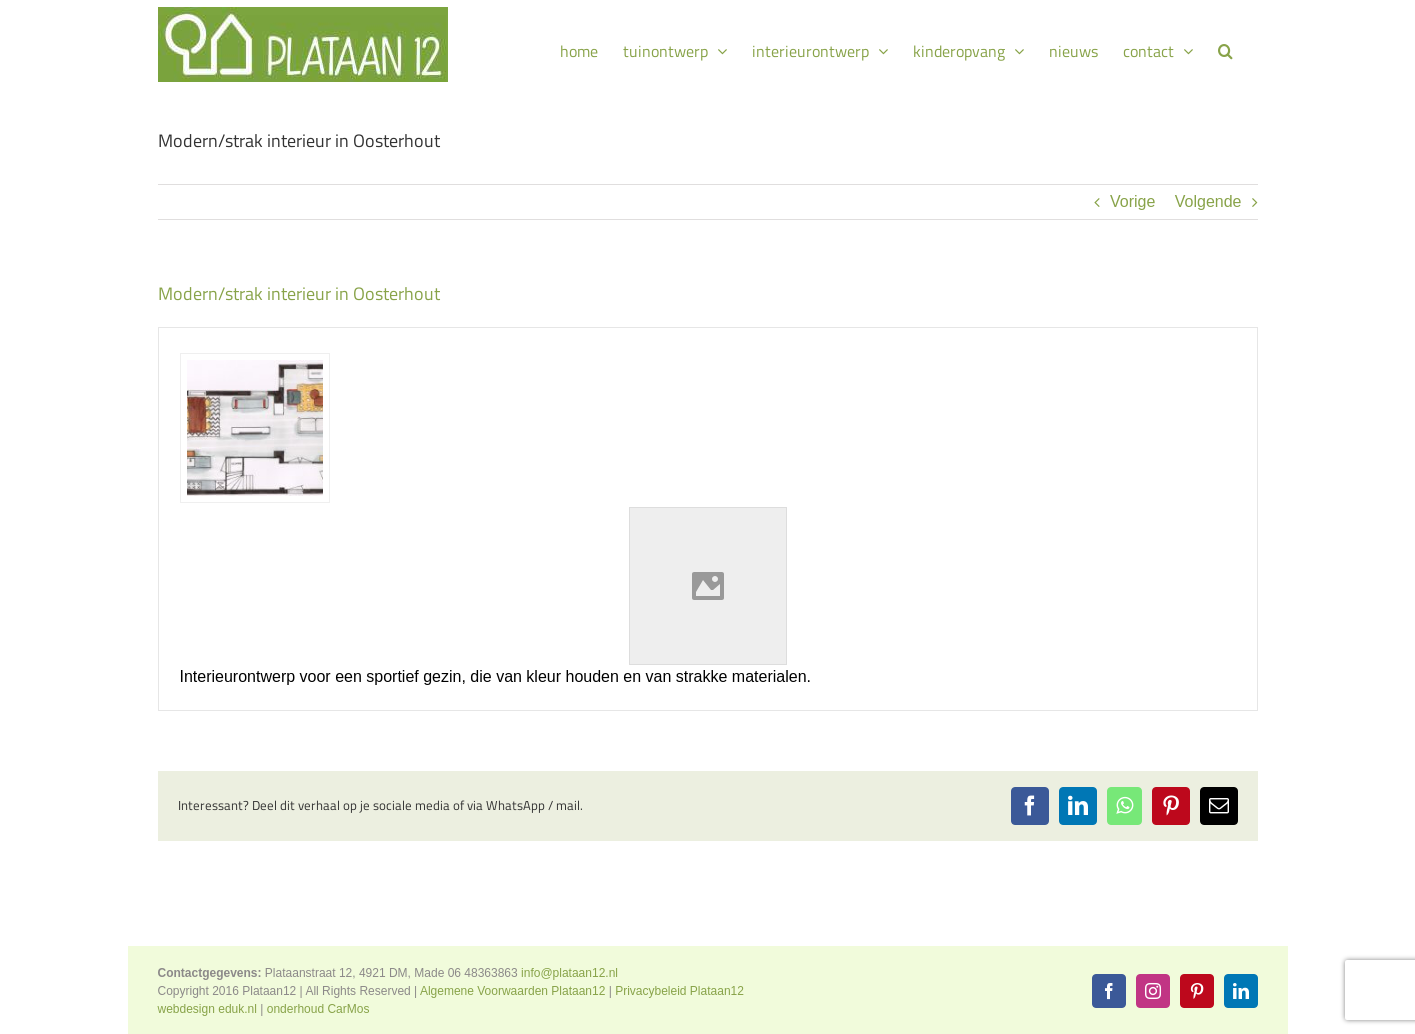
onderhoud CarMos (318, 1009)
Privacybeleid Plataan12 (679, 991)
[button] (1225, 48)
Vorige (1132, 201)
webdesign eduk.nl (207, 1009)
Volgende (1208, 201)
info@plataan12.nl (569, 973)
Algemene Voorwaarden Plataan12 (512, 991)
